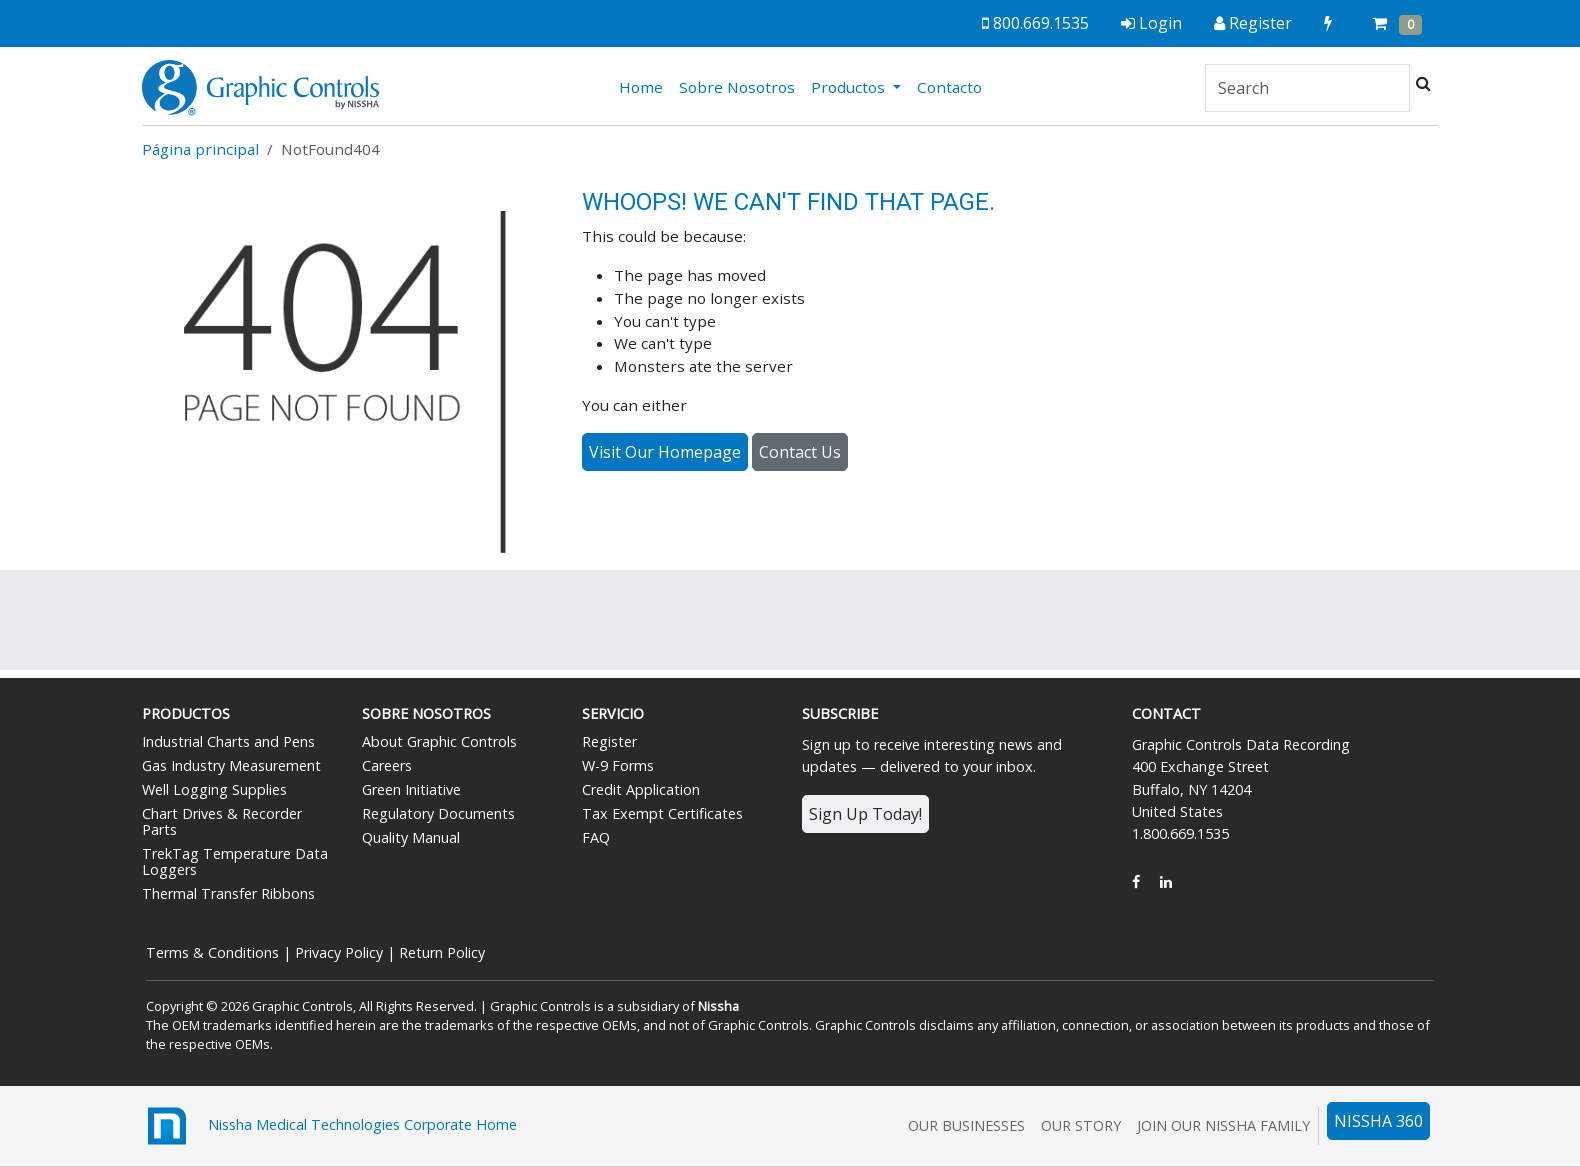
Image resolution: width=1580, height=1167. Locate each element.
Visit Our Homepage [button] (665, 452)
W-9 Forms (618, 765)
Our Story (1081, 1125)
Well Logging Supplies (214, 789)
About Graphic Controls (439, 741)
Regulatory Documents (438, 813)
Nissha (718, 1006)
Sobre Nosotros (737, 87)
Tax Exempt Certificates (662, 813)
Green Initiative (411, 789)
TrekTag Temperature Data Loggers (235, 861)
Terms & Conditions (212, 952)
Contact (1166, 713)
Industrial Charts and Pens (228, 741)
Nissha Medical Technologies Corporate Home (329, 1126)
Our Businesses (966, 1125)
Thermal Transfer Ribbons (228, 893)
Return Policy (442, 952)
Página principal (200, 149)
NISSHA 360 (1378, 1121)
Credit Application (641, 789)
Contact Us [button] (800, 452)
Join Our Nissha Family (1223, 1125)
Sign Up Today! (865, 814)
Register (609, 741)
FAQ (596, 837)
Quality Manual (411, 837)
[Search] (1307, 88)
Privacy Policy (339, 952)
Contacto (949, 87)
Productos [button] (850, 87)
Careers (387, 765)
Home (645, 86)
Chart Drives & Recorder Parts (222, 821)
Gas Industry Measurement (231, 765)
